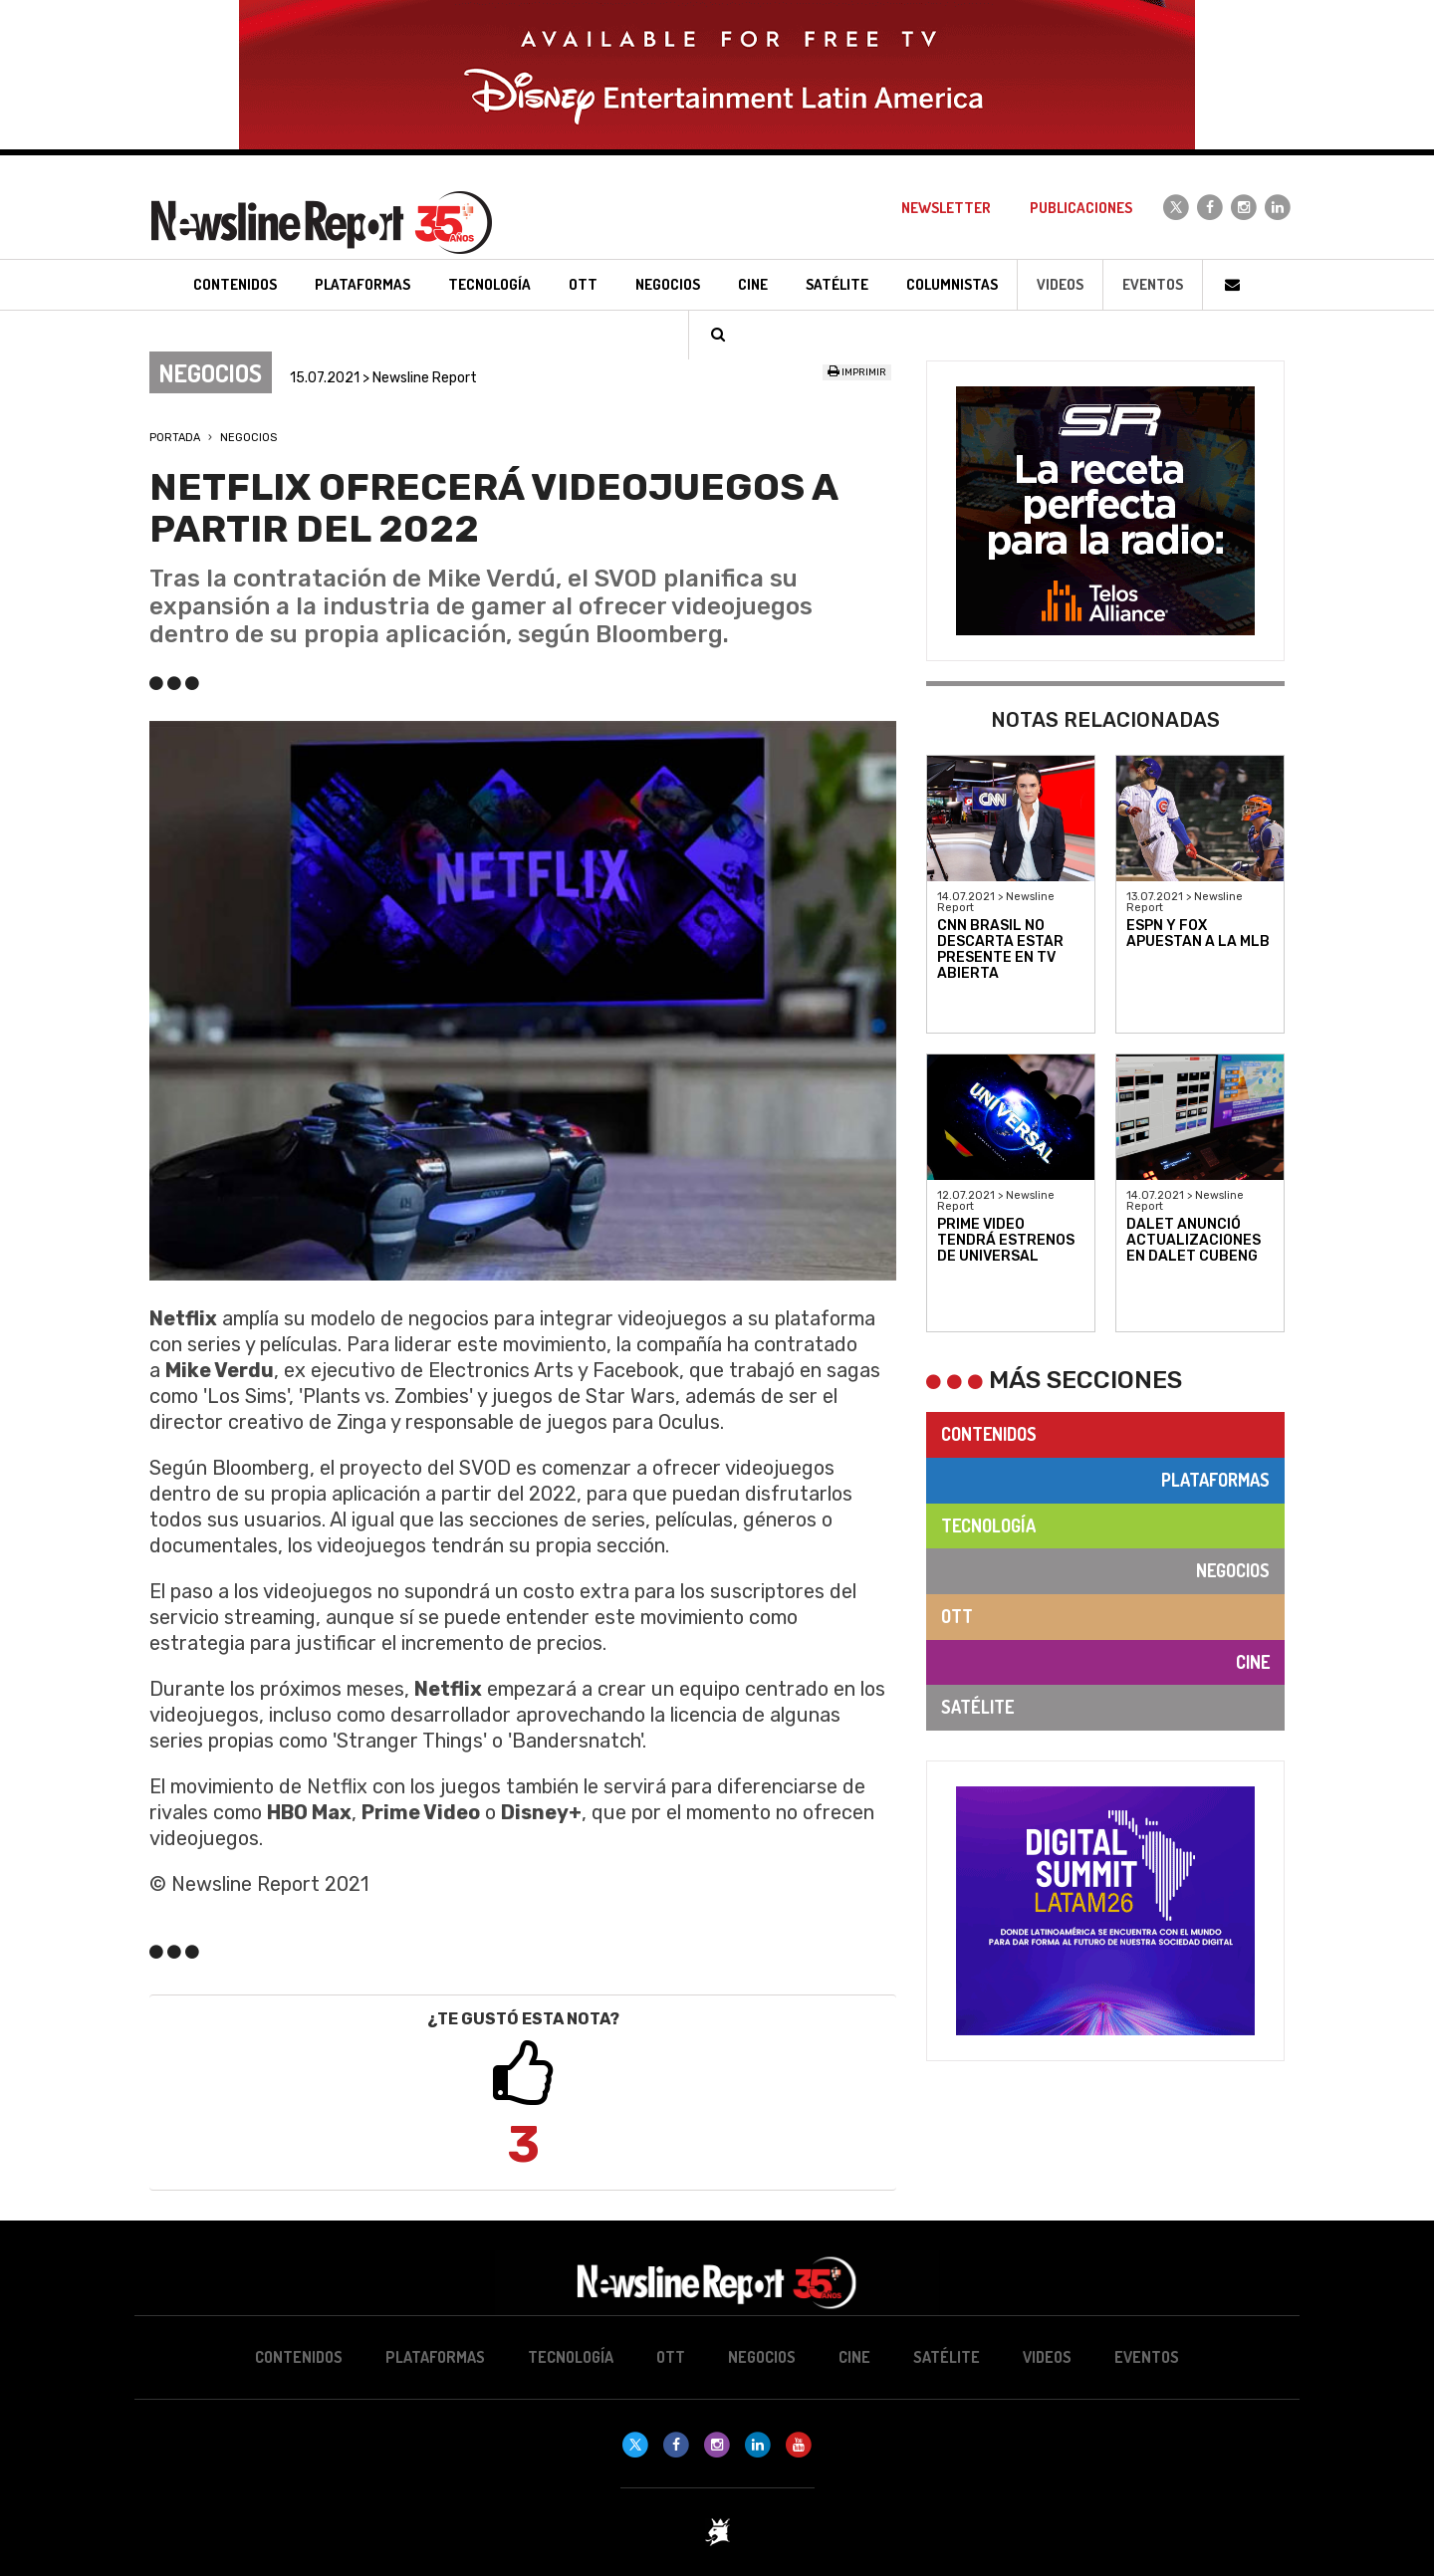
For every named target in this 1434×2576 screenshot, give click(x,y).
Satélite (977, 1707)
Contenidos (989, 1434)
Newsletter (946, 207)
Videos (1060, 284)
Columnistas (952, 284)
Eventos (1152, 284)
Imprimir (857, 372)
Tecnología (988, 1525)
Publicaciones (1081, 207)
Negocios (248, 437)
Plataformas (1215, 1480)
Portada (174, 437)
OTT (957, 1616)
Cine (1253, 1662)
